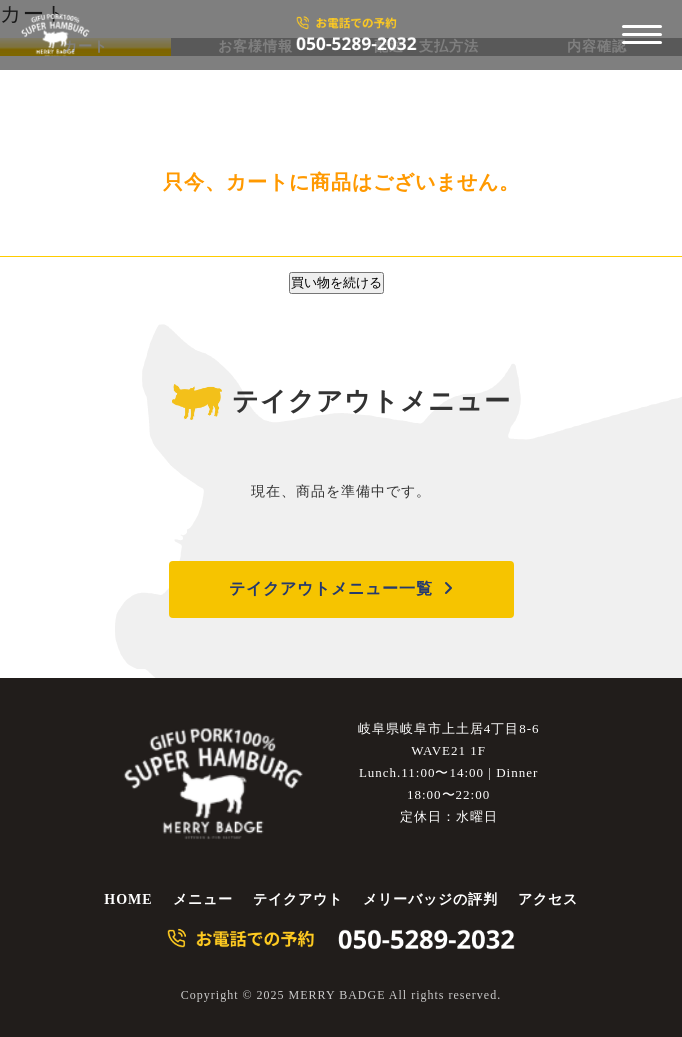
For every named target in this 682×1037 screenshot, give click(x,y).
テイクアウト (298, 899)
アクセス (548, 899)
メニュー (203, 899)
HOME (128, 899)
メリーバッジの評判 (430, 899)
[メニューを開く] (642, 35)
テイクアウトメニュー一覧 (331, 588)
